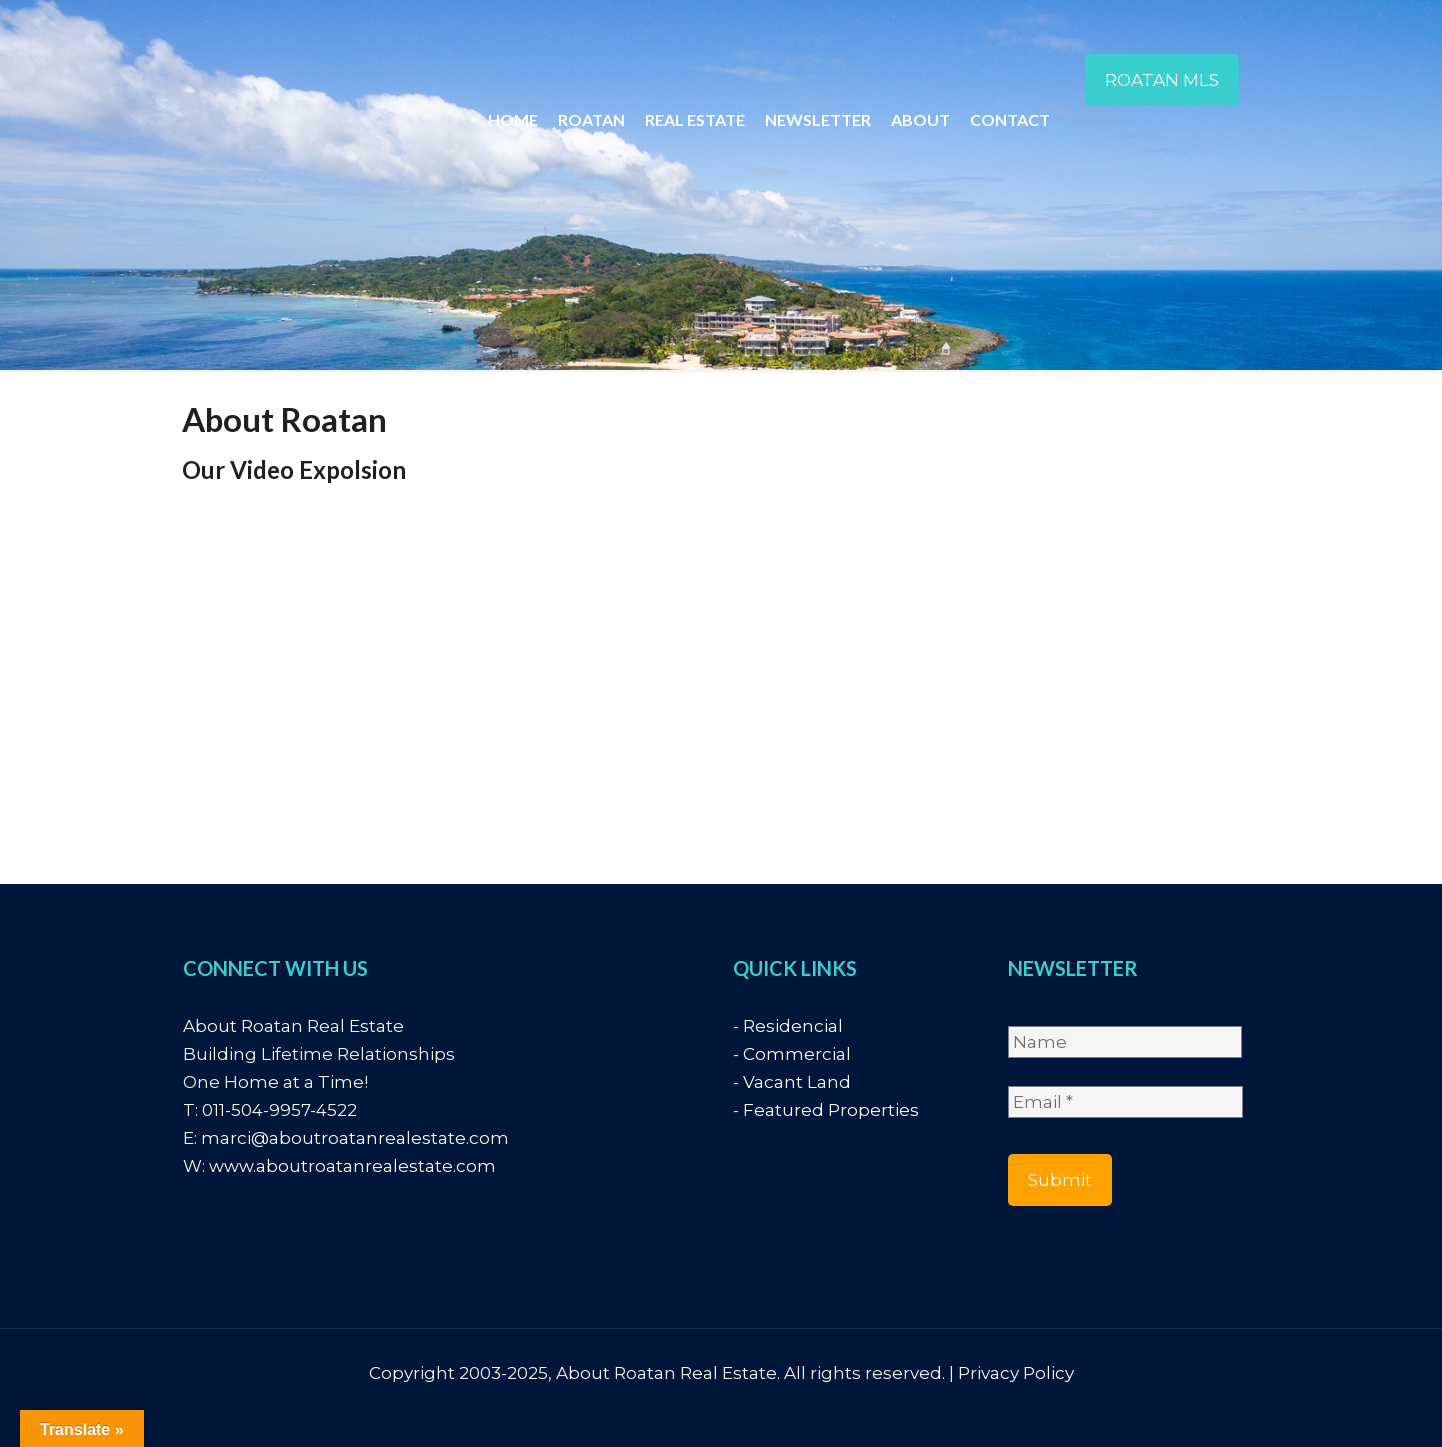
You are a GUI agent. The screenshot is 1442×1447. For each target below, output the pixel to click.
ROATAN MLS (1162, 80)
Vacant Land (797, 1082)
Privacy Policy (1016, 1373)
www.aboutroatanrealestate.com (352, 1166)
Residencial (793, 1026)
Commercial (797, 1054)
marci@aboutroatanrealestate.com (355, 1138)
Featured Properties (831, 1110)
